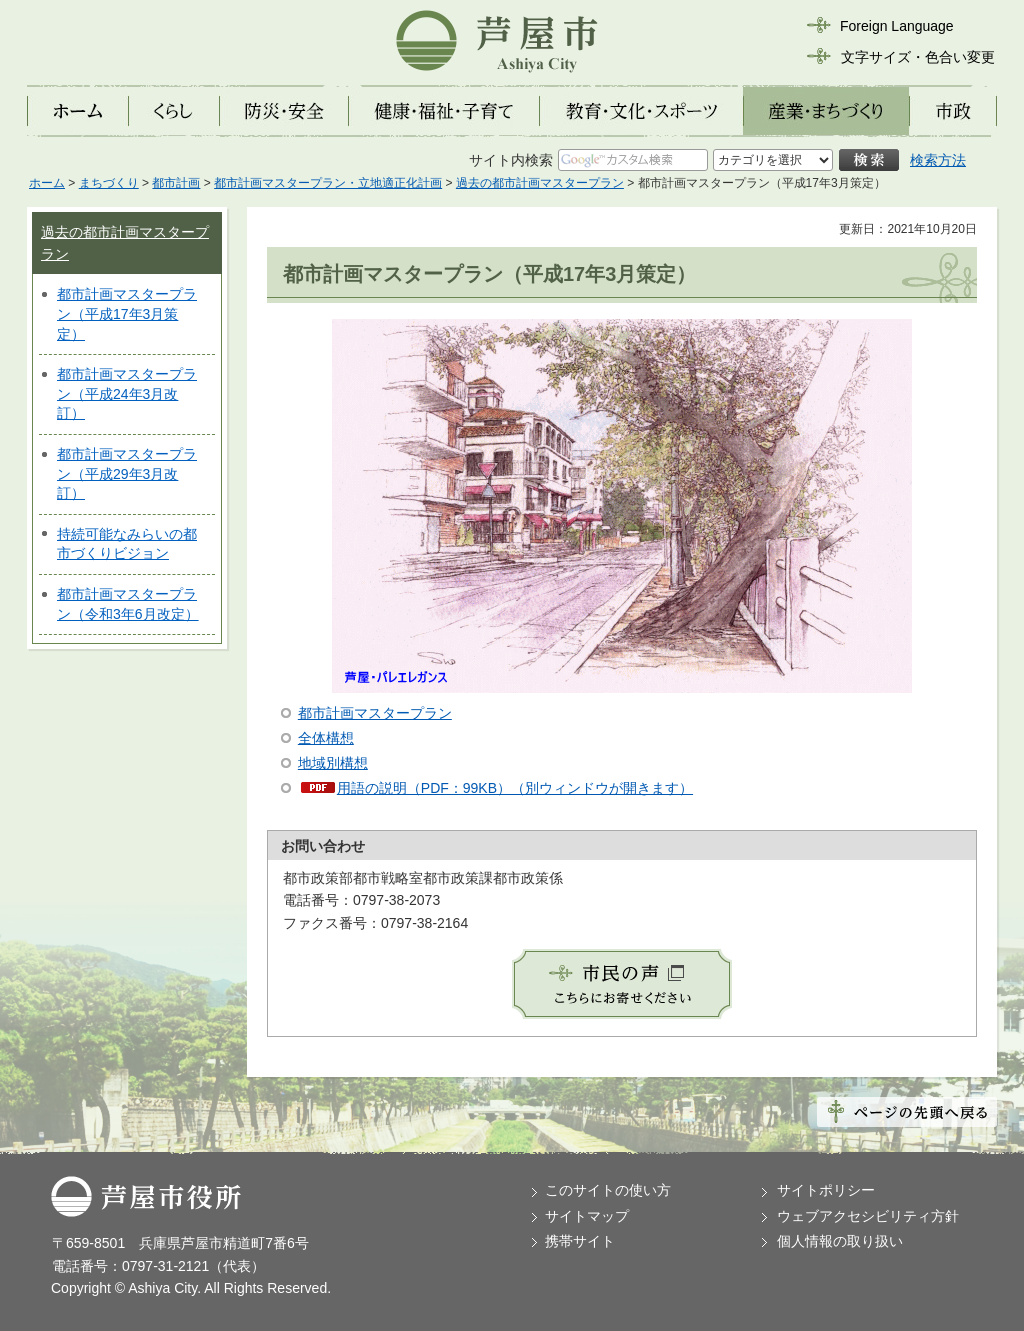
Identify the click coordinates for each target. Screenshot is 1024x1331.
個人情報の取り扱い (840, 1241)
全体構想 (326, 738)
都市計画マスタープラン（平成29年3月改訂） (127, 473)
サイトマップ (587, 1216)
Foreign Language (897, 26)
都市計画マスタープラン (375, 713)
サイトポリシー (826, 1190)
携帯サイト (580, 1241)
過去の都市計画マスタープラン (540, 183)
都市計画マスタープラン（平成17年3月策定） (127, 313)
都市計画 (176, 183)
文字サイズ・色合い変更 (918, 57)
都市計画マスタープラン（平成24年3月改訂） (127, 393)
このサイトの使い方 (608, 1190)
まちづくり (109, 183)
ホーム (47, 183)
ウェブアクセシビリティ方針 (868, 1216)
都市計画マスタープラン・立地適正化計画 (328, 183)
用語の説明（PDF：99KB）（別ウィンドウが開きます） (515, 788)
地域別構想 (333, 763)
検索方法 (938, 160)
